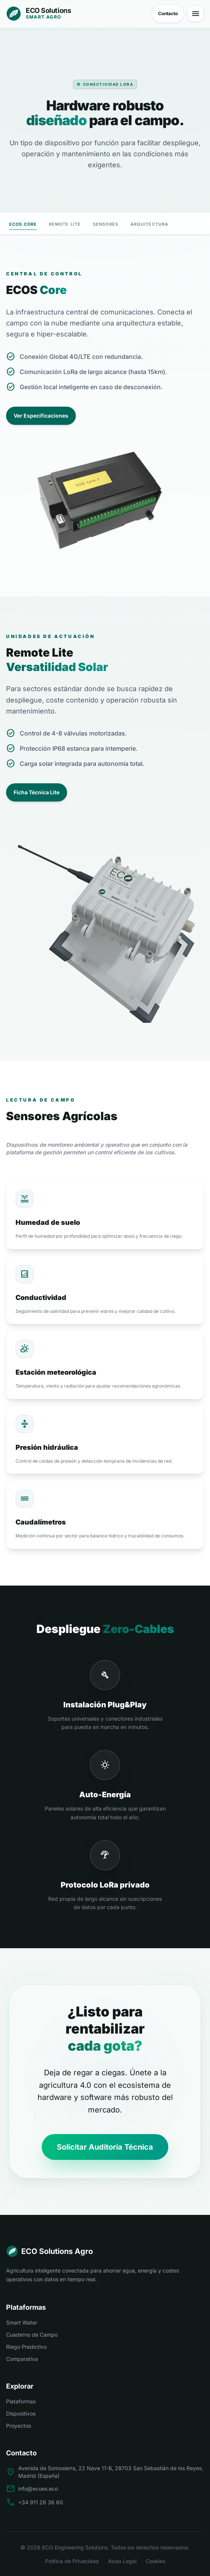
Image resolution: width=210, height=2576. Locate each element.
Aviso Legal (122, 2561)
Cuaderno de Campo (32, 2334)
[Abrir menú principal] (195, 13)
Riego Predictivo (26, 2346)
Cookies (155, 2561)
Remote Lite (65, 224)
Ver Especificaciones (41, 415)
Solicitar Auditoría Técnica (105, 2147)
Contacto (168, 13)
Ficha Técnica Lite (37, 792)
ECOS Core (23, 226)
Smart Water (21, 2322)
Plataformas (21, 2401)
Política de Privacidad (72, 2561)
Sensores (105, 224)
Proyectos (18, 2425)
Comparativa (22, 2359)
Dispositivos (21, 2413)
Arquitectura (149, 224)
